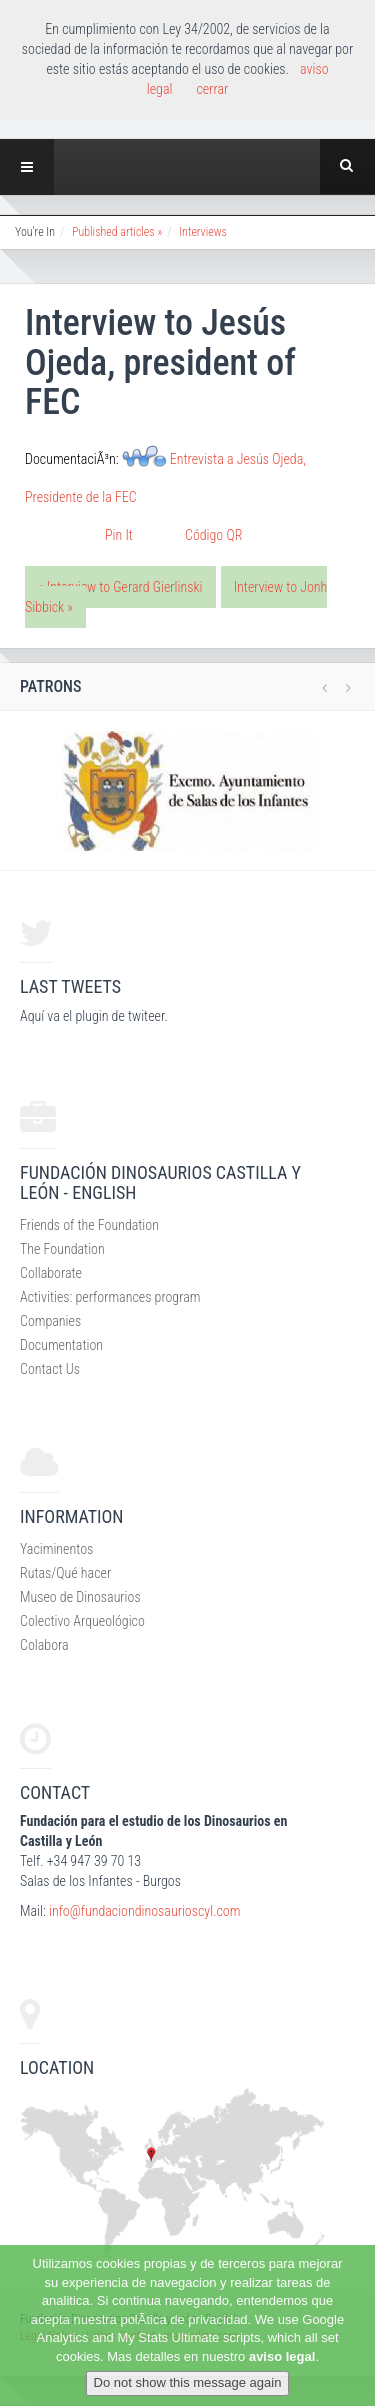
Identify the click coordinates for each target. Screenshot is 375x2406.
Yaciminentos (56, 1549)
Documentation (61, 1345)
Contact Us (50, 1369)
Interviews (203, 232)
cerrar (212, 89)
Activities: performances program (110, 1297)
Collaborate (51, 1273)
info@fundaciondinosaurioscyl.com (144, 1911)
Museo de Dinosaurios (80, 1597)
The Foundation (62, 1249)
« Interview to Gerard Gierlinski (120, 587)
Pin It (119, 535)
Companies (50, 1321)
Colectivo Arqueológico (82, 1621)
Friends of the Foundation (89, 1225)
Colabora (44, 1645)
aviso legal (282, 2356)
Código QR (213, 535)
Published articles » (117, 232)
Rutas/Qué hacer (65, 1573)
